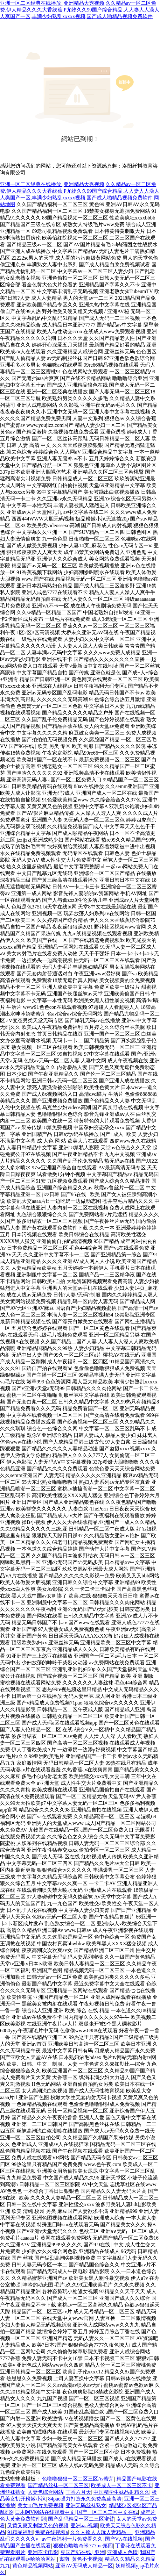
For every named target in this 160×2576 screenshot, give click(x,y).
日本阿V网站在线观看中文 (45, 2512)
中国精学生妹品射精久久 (122, 2492)
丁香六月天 (78, 2492)
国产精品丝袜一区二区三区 (58, 2485)
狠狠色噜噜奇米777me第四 (83, 2545)
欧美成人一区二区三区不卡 (121, 2485)
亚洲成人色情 (122, 2552)
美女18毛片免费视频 (40, 2505)
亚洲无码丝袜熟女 (86, 2505)
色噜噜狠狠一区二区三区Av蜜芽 (78, 2478)
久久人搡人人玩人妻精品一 (101, 2532)
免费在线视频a (51, 2532)
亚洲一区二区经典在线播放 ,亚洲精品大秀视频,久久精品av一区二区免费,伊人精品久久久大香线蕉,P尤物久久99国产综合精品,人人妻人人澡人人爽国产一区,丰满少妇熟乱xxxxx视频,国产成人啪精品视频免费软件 (79, 9)
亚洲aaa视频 (84, 2525)
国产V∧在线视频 (124, 2539)
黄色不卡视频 (87, 2559)
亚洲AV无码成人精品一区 (84, 2565)
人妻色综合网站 (45, 2492)
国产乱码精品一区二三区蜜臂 (81, 2519)
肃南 (64, 2559)
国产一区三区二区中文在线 (107, 2512)
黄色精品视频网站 (32, 2565)
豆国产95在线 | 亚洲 (82, 2552)
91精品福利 (20, 2532)
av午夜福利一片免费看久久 (72, 2539)
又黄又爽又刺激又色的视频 (37, 2525)
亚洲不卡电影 (43, 2552)
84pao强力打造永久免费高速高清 (85, 2498)
